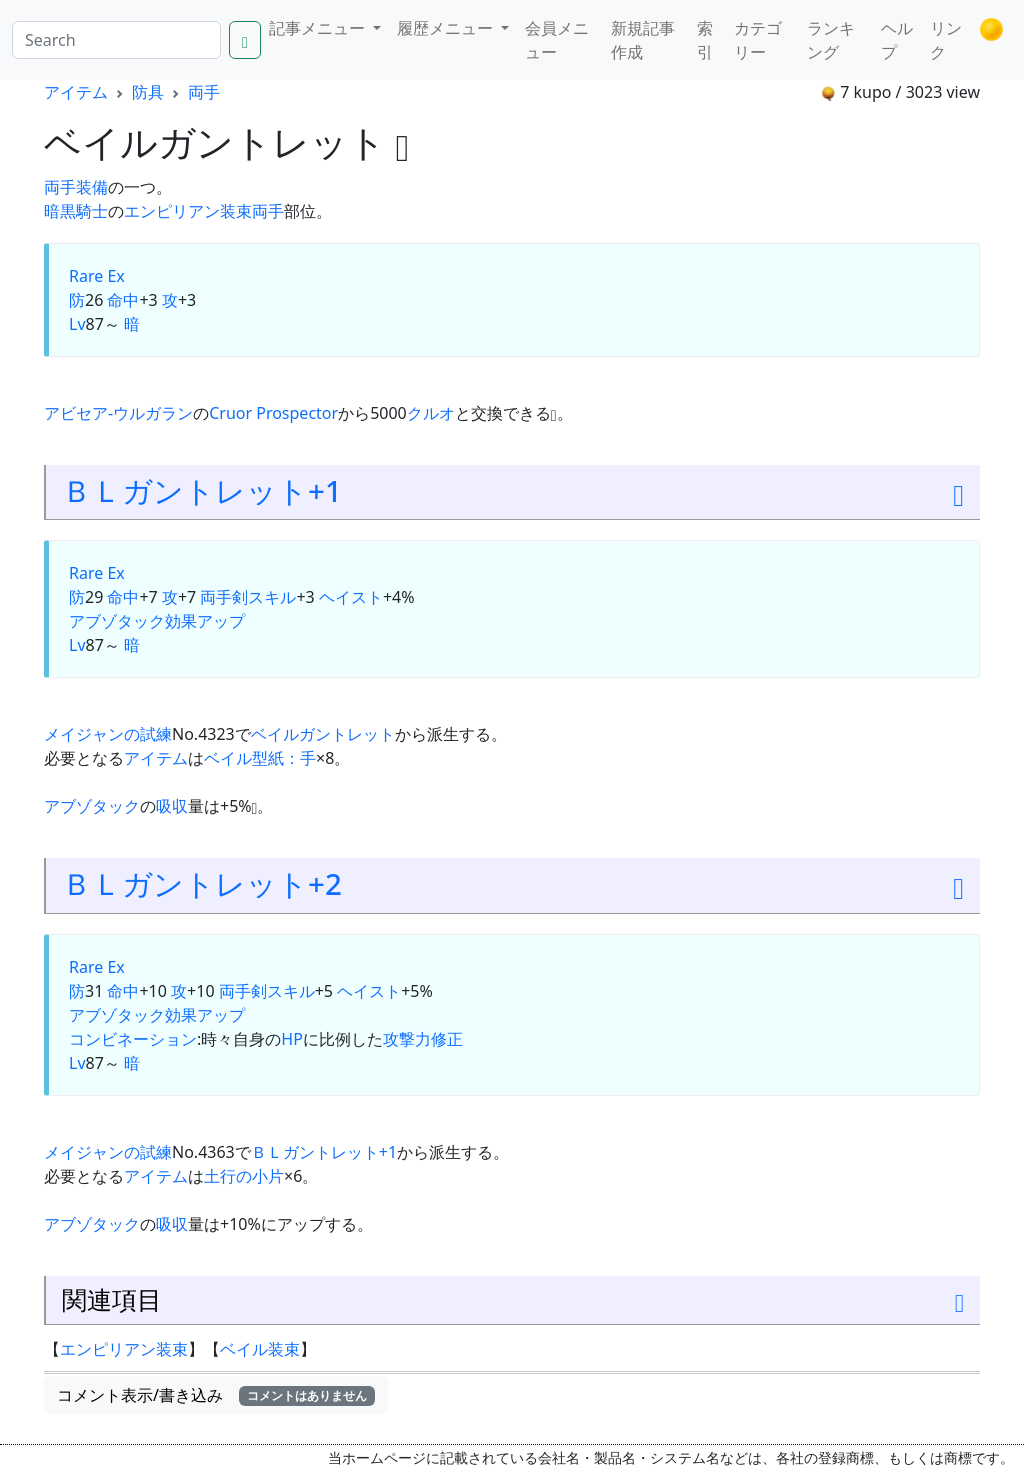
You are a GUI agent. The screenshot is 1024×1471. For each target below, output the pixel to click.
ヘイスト (351, 597)
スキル (272, 597)
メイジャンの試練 (108, 734)
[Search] (116, 40)
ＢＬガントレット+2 (202, 883)
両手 (204, 92)
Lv (77, 324)
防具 (148, 92)
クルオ (431, 413)
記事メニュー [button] (319, 28)
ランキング (831, 40)
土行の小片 (244, 1176)
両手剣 (224, 597)
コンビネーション (133, 1039)
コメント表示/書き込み (216, 1395)
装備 (92, 187)
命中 (123, 300)
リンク (946, 40)
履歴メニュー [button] (447, 28)
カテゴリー (758, 40)
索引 (705, 40)
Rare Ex (97, 276)
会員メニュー (557, 40)
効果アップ (205, 621)
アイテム (76, 92)
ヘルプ (897, 40)
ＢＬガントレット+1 (202, 490)
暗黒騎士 (76, 211)
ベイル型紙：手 (260, 758)
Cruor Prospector (273, 413)
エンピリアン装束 (188, 211)
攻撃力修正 (423, 1039)
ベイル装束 (260, 1349)
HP (292, 1039)
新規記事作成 (643, 40)
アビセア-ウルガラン (118, 413)
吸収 (172, 806)
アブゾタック (117, 621)
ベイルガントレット (323, 734)
